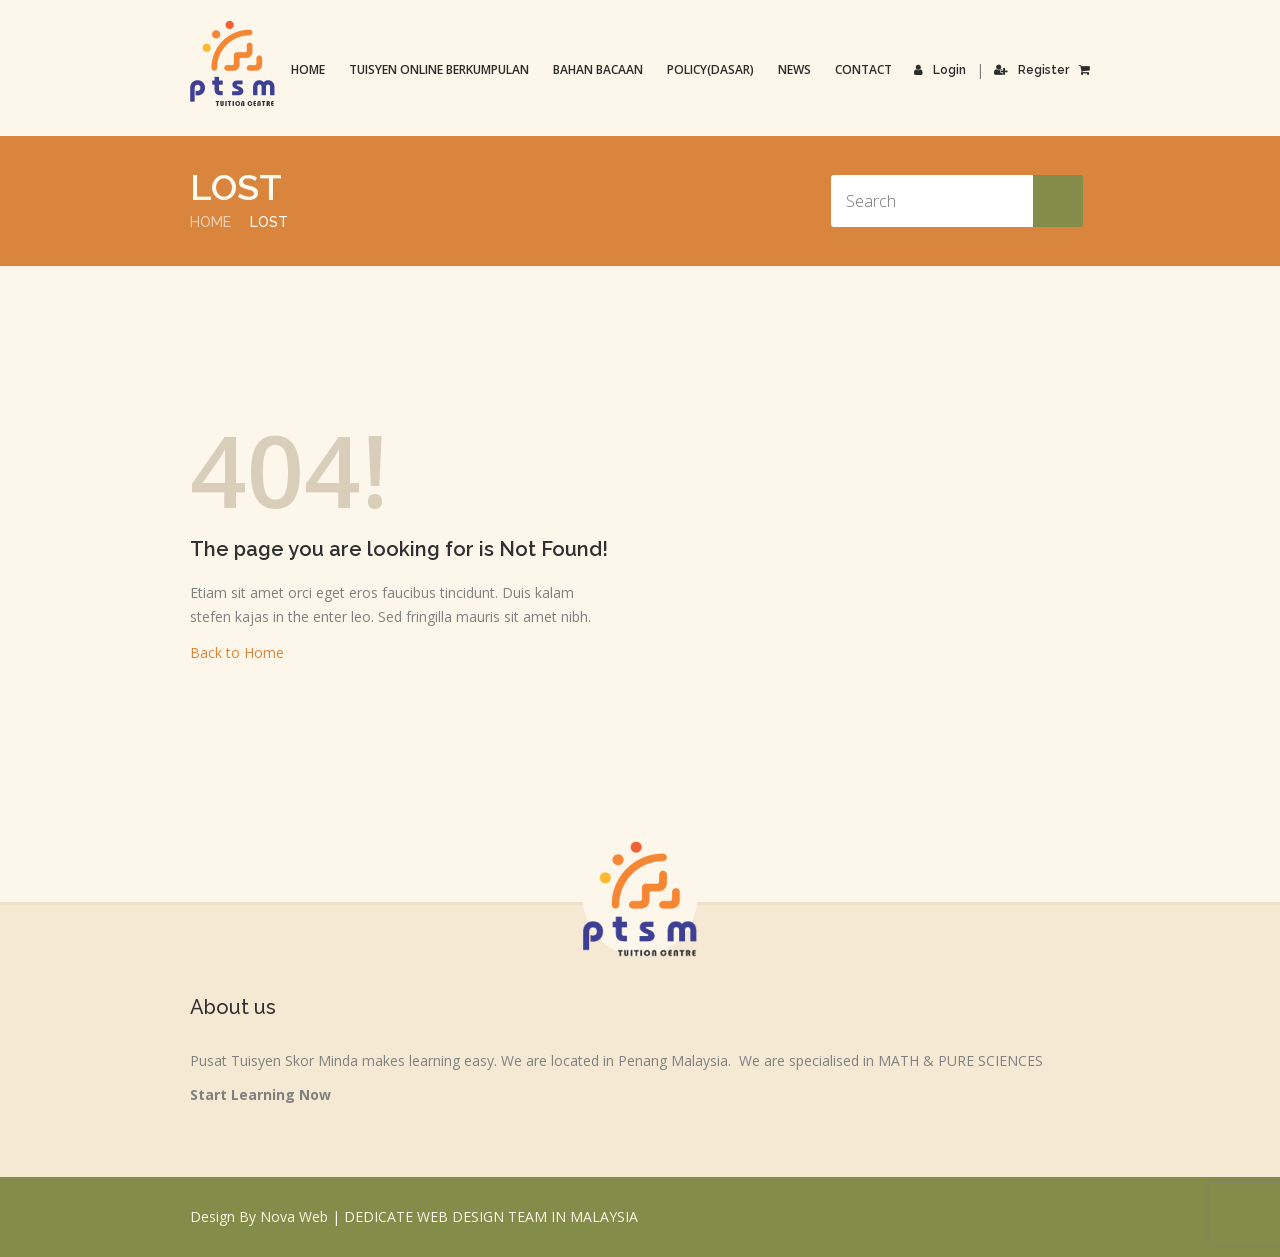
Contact (863, 69)
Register (1031, 70)
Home (308, 69)
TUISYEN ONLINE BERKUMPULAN (439, 69)
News (794, 69)
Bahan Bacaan (598, 69)
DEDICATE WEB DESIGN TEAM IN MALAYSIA (491, 1216)
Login (940, 70)
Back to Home (237, 652)
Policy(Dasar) (710, 69)
